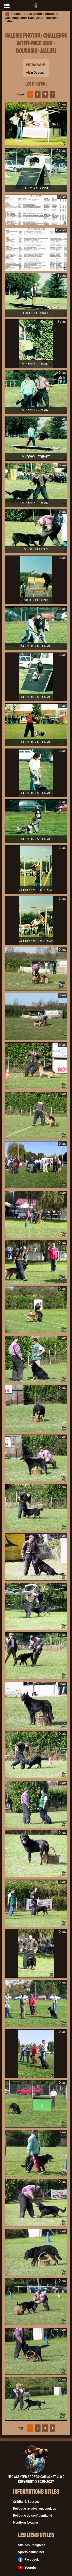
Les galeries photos (41, 13)
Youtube (27, 2567)
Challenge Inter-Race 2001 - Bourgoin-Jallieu (32, 19)
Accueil (17, 13)
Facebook (28, 2559)
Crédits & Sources (26, 2501)
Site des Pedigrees (31, 2545)
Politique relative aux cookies (34, 2508)
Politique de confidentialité (32, 2515)
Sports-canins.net (31, 2552)
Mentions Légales (26, 2522)
